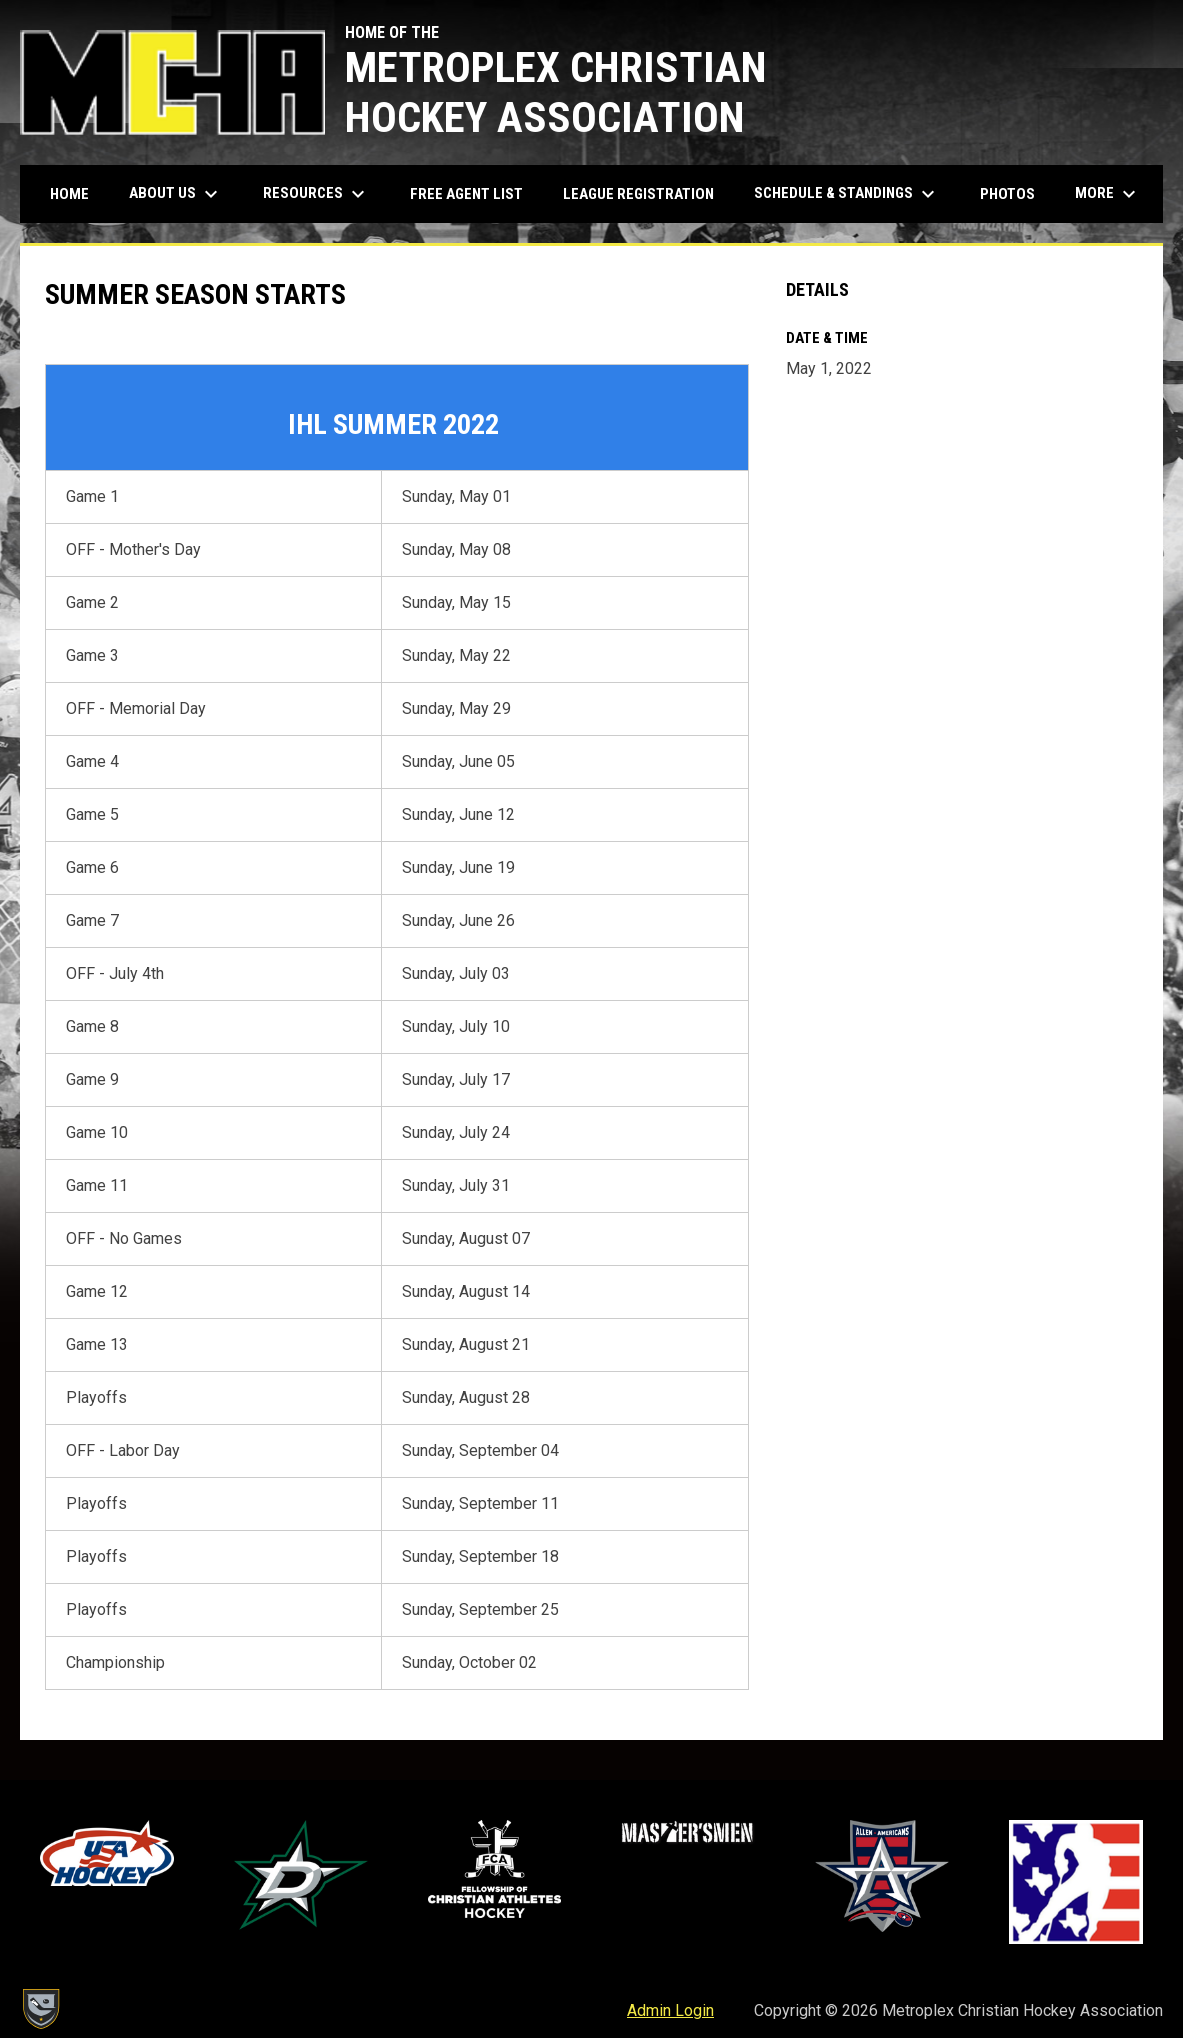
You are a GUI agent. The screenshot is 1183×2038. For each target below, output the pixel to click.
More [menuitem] (1108, 194)
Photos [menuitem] (1007, 194)
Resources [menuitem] (316, 194)
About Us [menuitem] (176, 194)
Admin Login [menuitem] (670, 2010)
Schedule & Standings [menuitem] (847, 194)
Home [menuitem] (69, 194)
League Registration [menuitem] (638, 194)
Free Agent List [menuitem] (466, 194)
